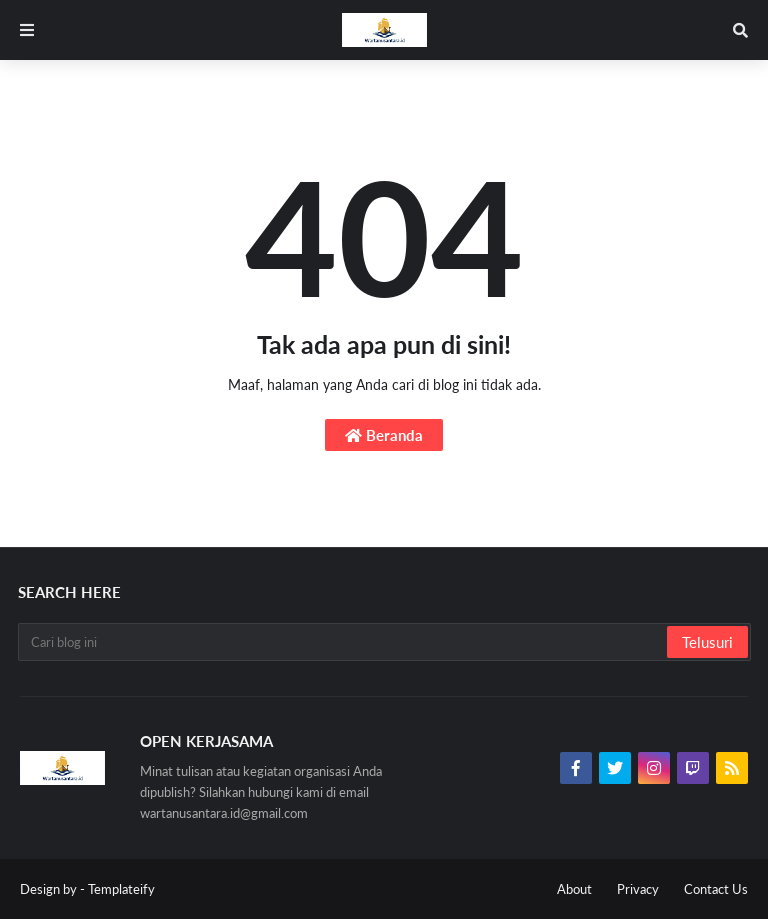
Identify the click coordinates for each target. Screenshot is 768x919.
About (574, 889)
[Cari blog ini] (344, 642)
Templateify (121, 889)
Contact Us (716, 889)
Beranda (384, 435)
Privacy (638, 889)
